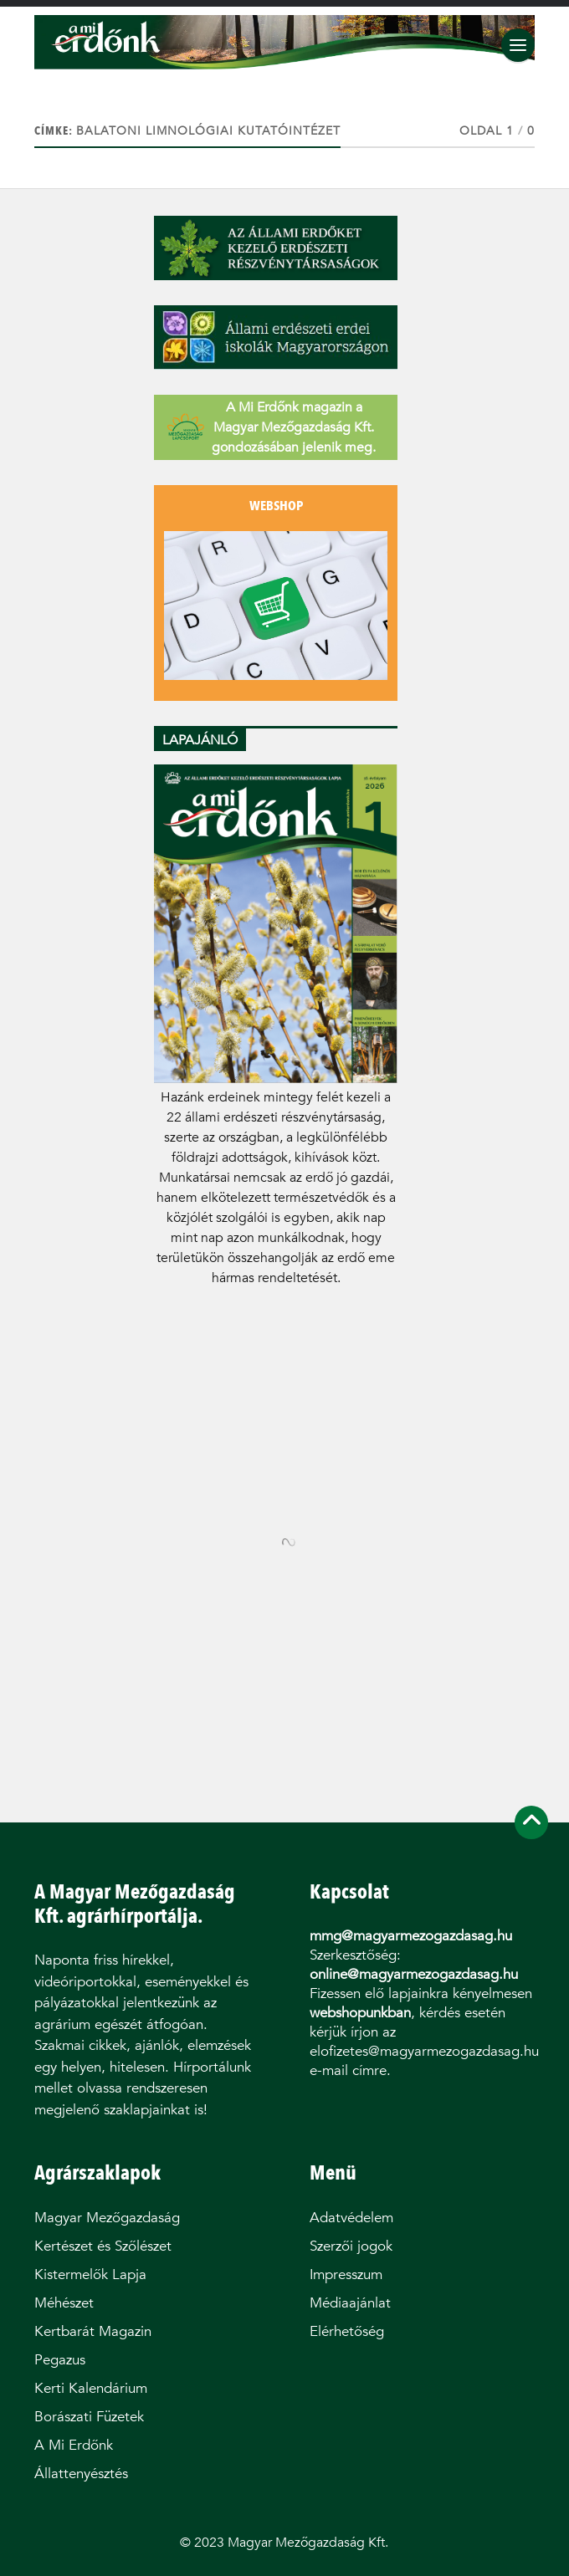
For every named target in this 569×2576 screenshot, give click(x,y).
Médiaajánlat (350, 2303)
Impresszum (346, 2274)
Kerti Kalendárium (90, 2388)
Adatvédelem (351, 2217)
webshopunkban (360, 2012)
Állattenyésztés (81, 2473)
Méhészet (64, 2303)
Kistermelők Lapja (90, 2274)
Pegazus (59, 2359)
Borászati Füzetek (89, 2416)
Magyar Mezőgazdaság (107, 2217)
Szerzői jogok (351, 2246)
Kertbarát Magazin (92, 2331)
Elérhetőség (347, 2331)
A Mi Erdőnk (73, 2445)
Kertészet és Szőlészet (103, 2246)
